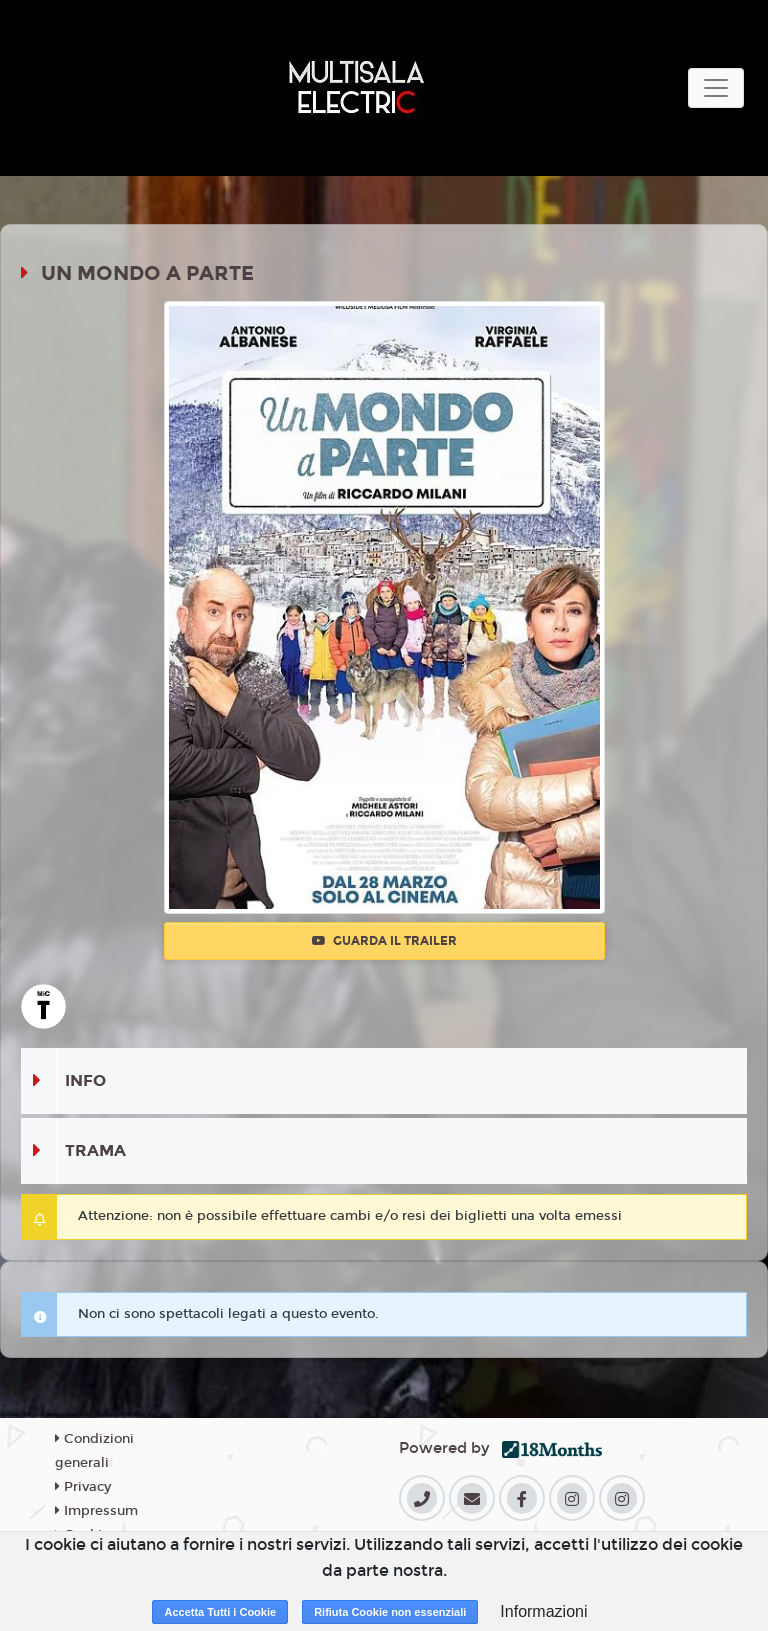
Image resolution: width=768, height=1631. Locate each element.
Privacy (83, 1487)
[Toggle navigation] (716, 88)
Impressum (96, 1511)
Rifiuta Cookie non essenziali (390, 1612)
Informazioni (543, 1611)
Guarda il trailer (384, 941)
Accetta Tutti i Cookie (220, 1612)
